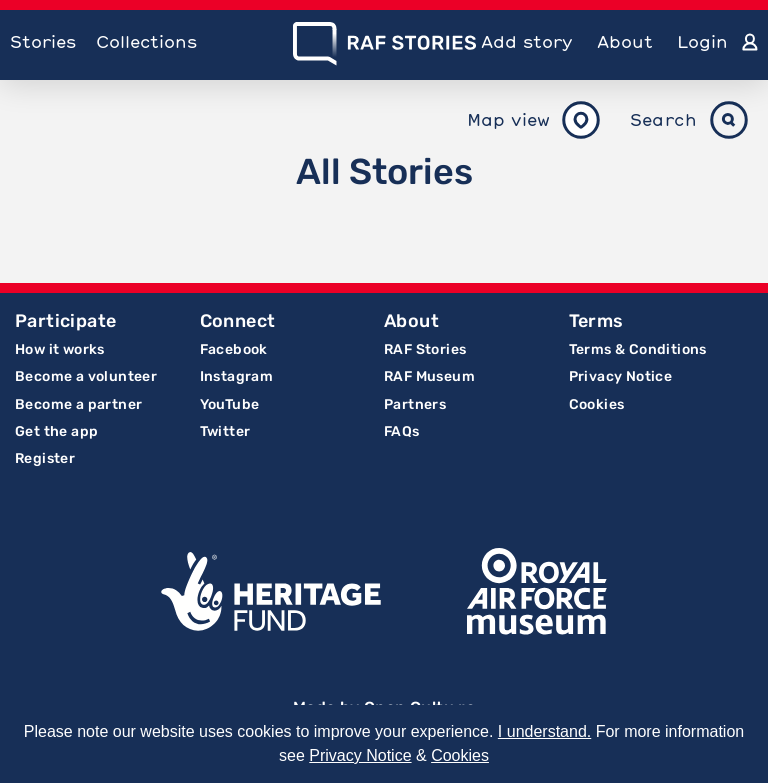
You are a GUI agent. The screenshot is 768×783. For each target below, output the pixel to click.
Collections (146, 41)
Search (663, 119)
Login (702, 41)
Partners (415, 404)
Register (45, 458)
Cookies (597, 404)
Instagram (237, 376)
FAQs (402, 431)
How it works (60, 349)
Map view (508, 119)
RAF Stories (425, 349)
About (625, 41)
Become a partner (78, 404)
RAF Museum (429, 376)
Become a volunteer (86, 376)
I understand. (544, 731)
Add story (527, 41)
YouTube (230, 404)
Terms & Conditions (638, 349)
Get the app (56, 431)
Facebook (234, 349)
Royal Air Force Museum (537, 592)
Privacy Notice (621, 376)
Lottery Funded (271, 592)
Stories (43, 41)
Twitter (225, 431)
